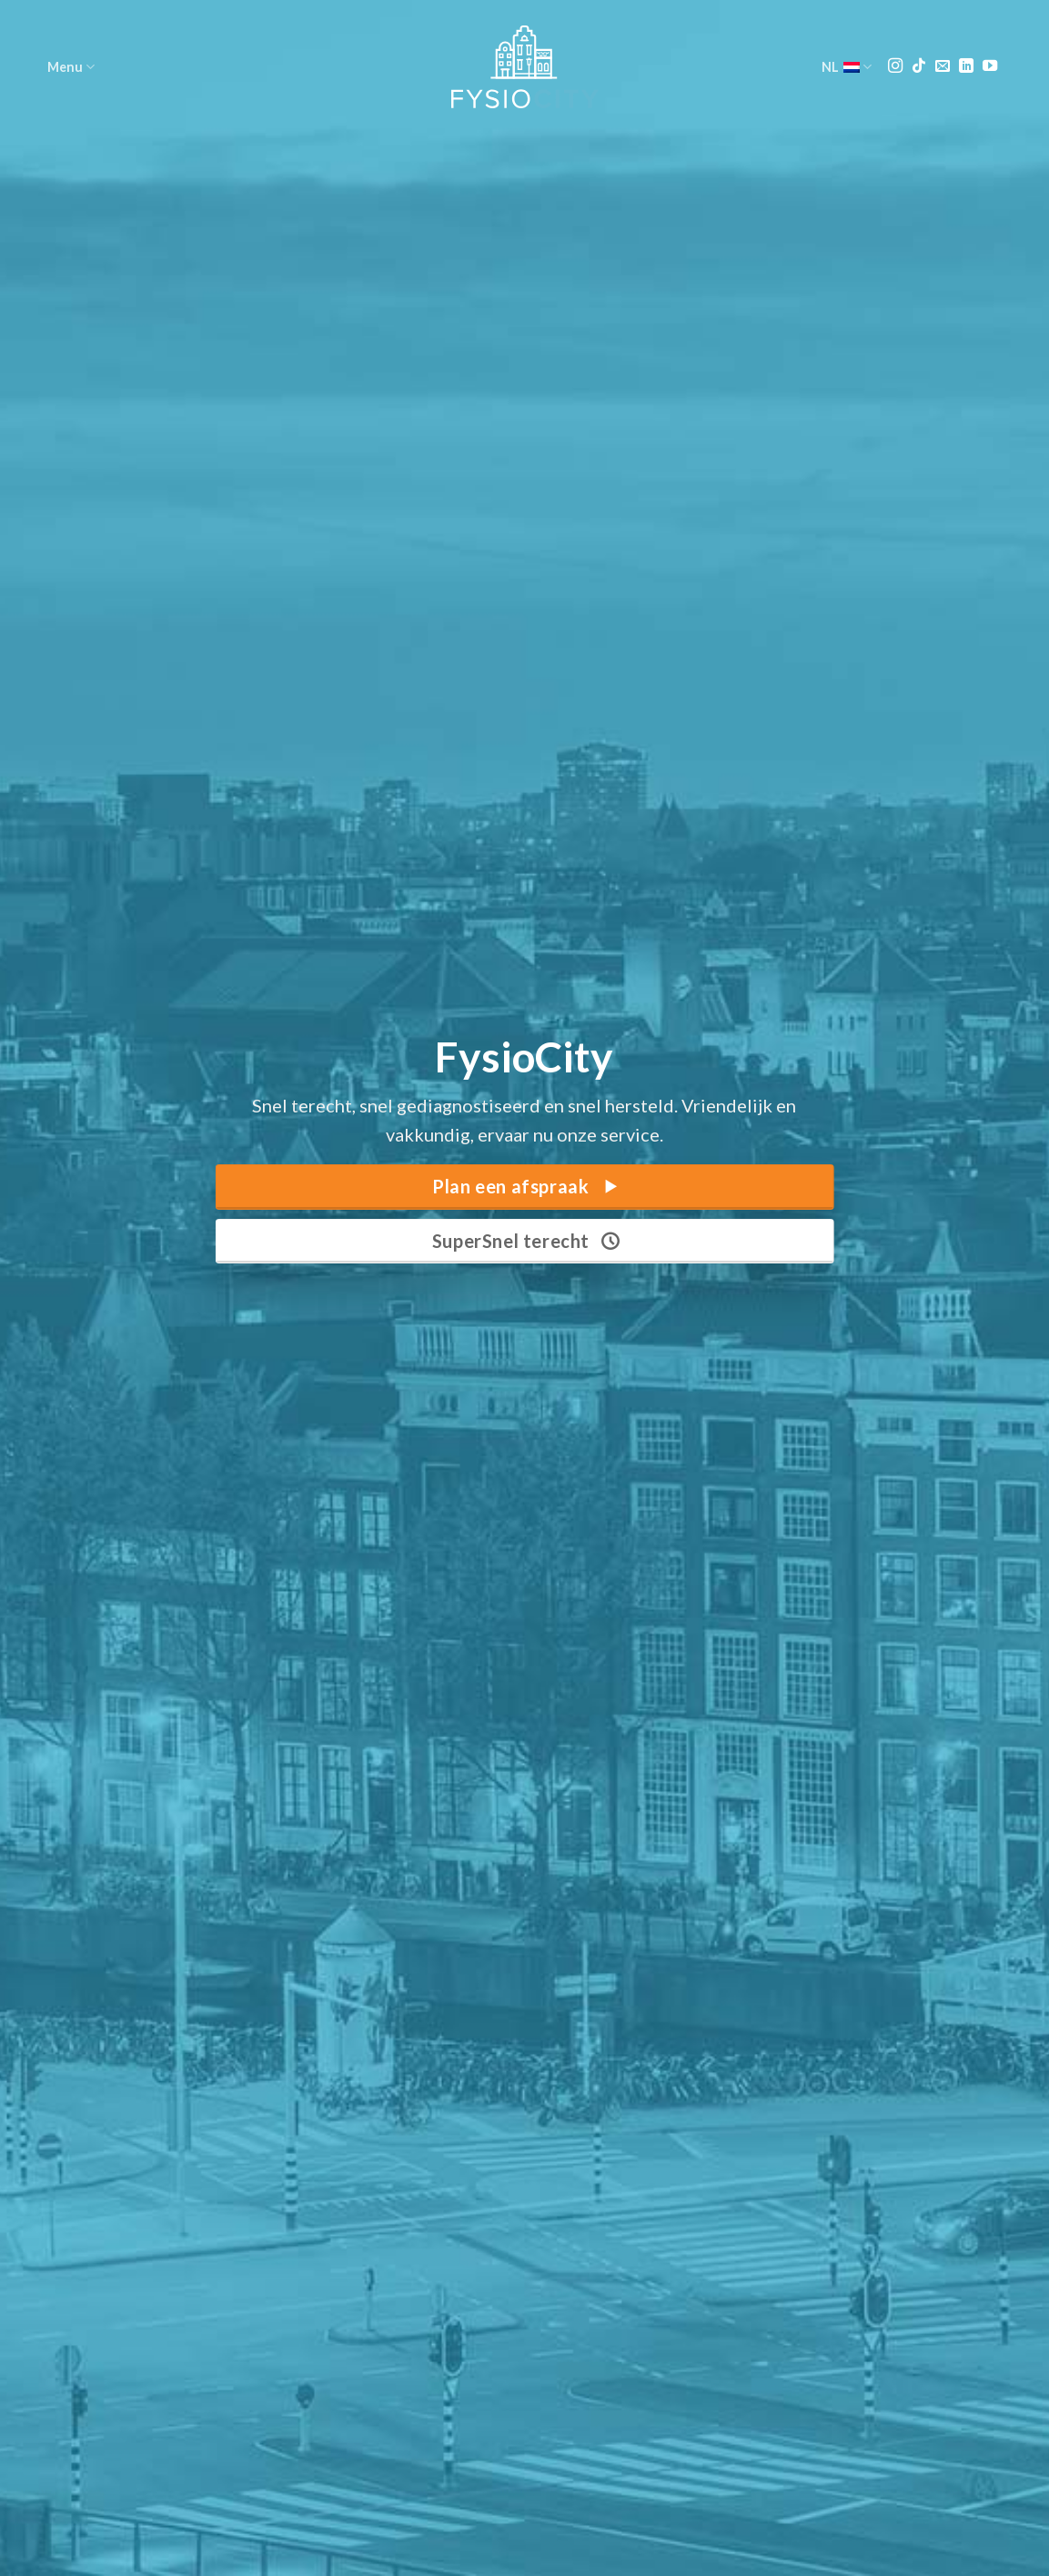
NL (847, 67)
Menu (71, 66)
